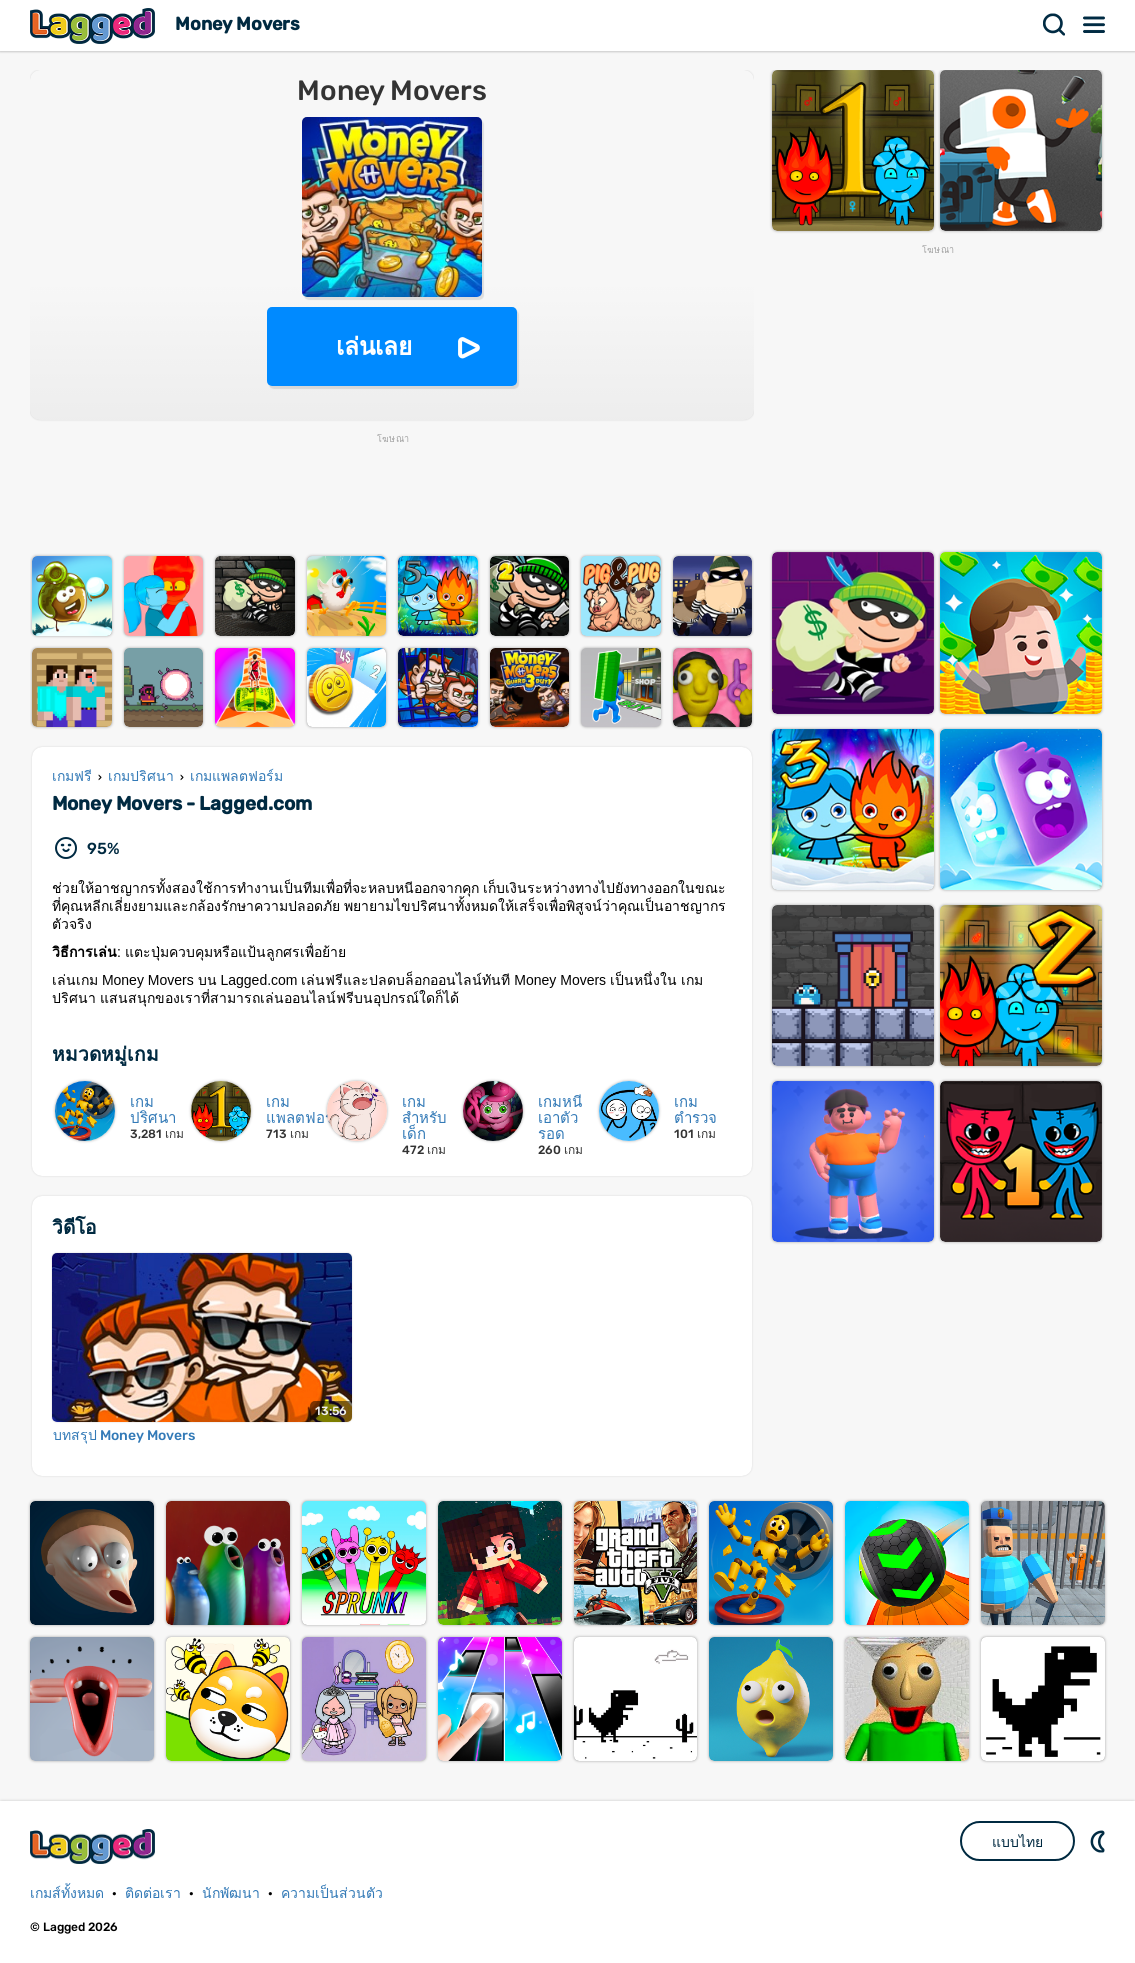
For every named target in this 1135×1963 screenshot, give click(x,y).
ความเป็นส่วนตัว (332, 1893)
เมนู (1095, 25)
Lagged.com (95, 1846)
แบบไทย (1017, 1842)
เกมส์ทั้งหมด (67, 1893)
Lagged (95, 25)
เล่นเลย (374, 346)
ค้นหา (1055, 25)
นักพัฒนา (231, 1893)
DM (1100, 1841)
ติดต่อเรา (153, 1893)
